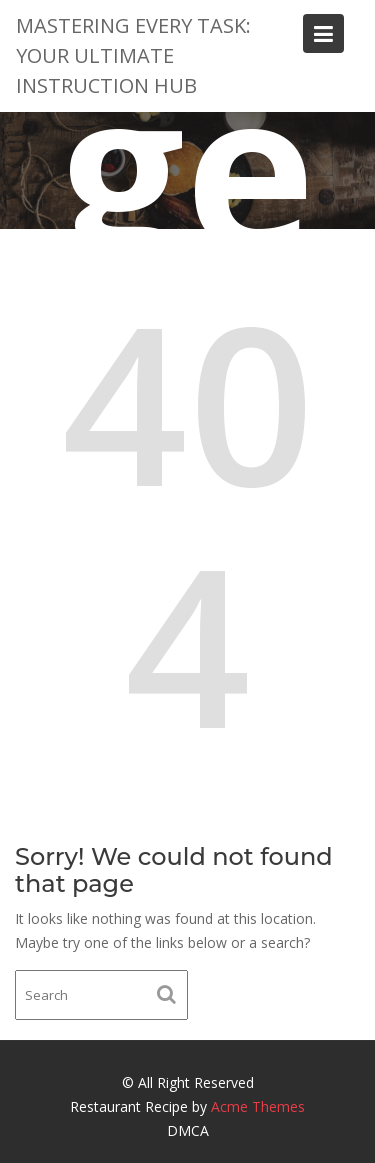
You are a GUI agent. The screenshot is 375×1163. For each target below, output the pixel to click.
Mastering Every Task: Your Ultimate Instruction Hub (133, 55)
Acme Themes (258, 1106)
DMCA (188, 1130)
